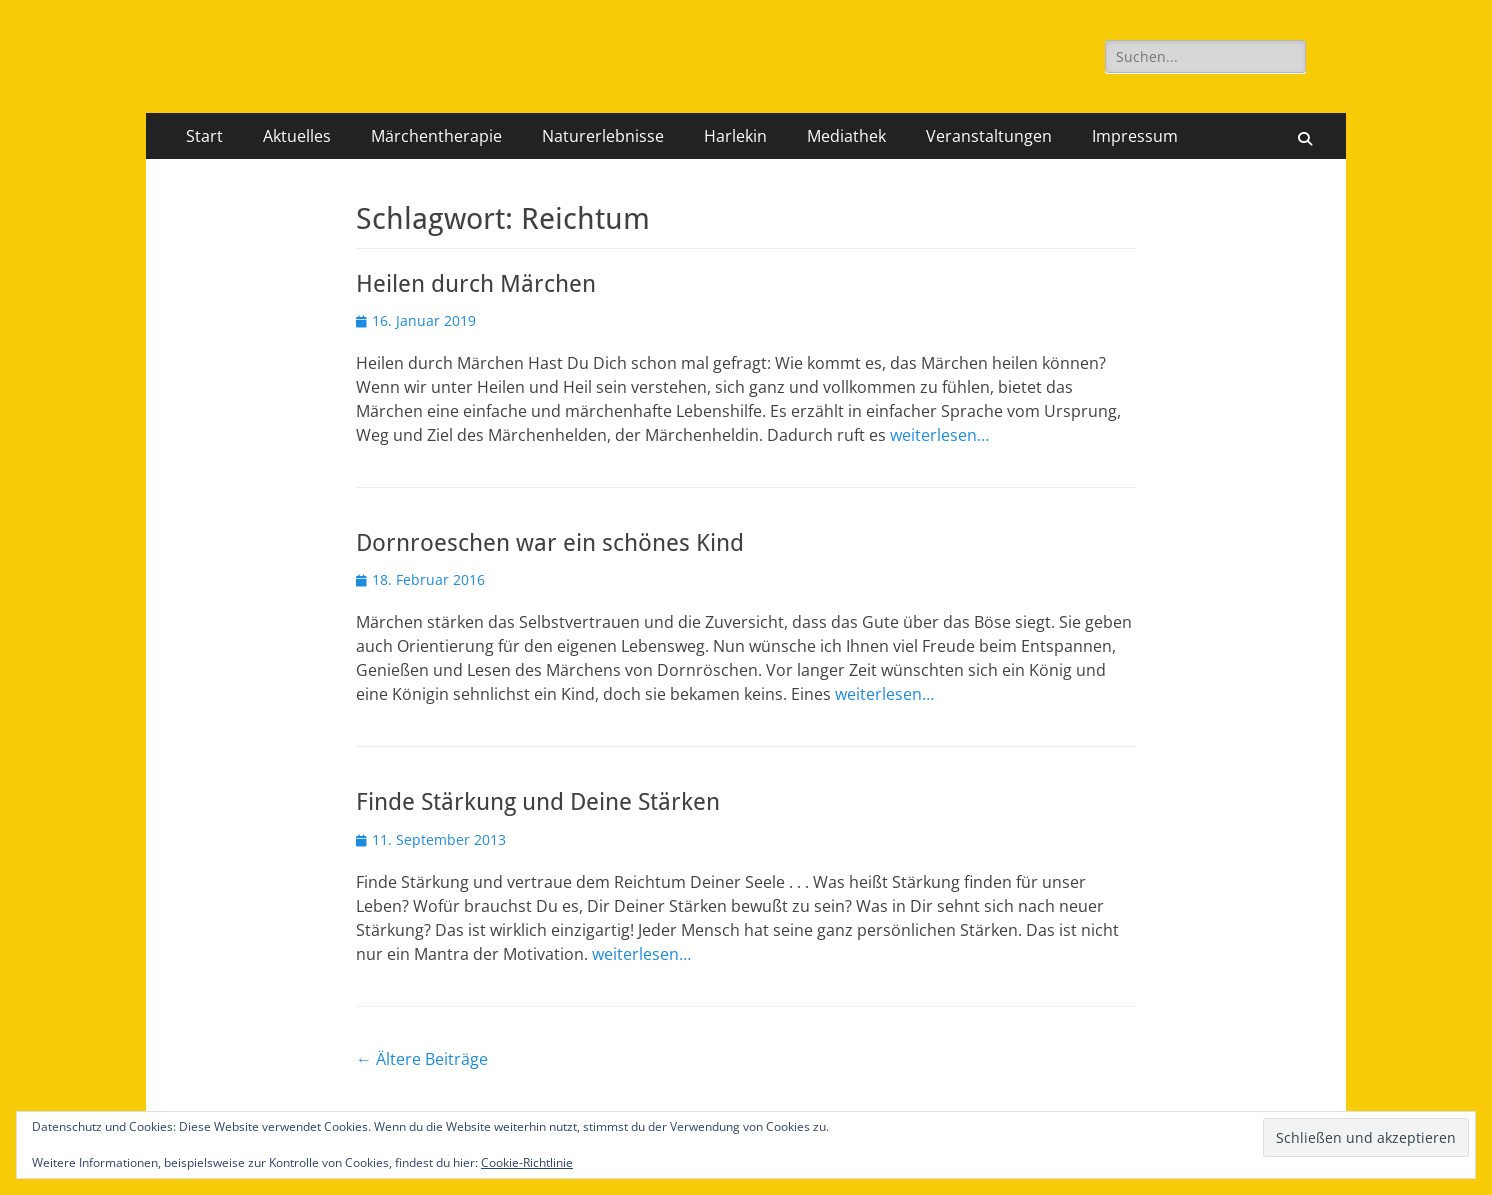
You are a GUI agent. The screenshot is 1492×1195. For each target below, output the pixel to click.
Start (204, 136)
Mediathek (846, 136)
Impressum (1135, 136)
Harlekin (735, 136)
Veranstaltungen (989, 136)
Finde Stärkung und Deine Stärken (538, 802)
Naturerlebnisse (603, 136)
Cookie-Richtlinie (527, 1162)
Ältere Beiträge (422, 1059)
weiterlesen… (939, 435)
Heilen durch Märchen (476, 284)
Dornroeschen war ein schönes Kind (550, 543)
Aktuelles (297, 136)
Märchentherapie (436, 136)
